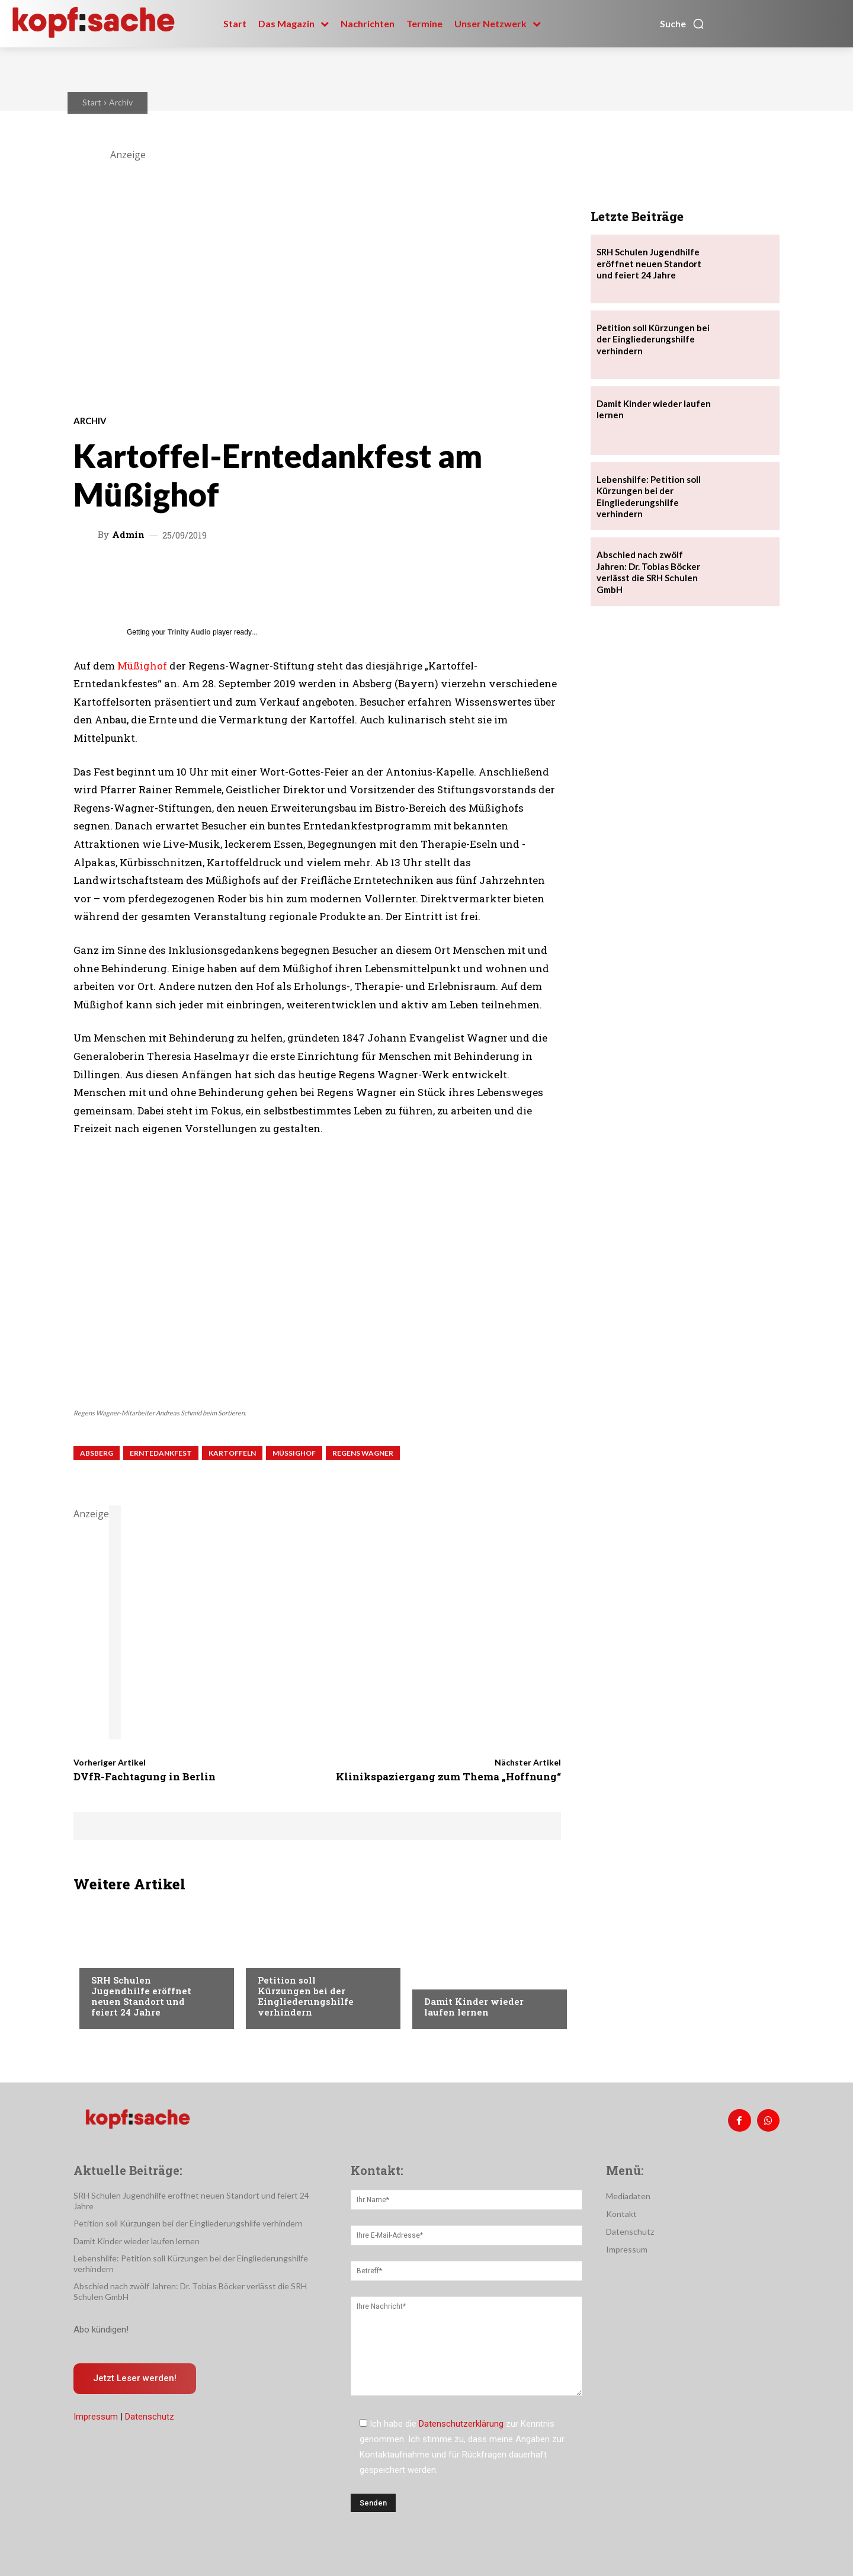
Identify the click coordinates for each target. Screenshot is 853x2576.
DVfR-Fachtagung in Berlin (144, 1776)
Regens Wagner (362, 1453)
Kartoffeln (232, 1453)
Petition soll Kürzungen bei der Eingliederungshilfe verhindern (306, 1996)
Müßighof (142, 665)
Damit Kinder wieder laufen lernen (474, 2006)
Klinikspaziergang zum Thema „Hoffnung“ (448, 1776)
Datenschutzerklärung (461, 2423)
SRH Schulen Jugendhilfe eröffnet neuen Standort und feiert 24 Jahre (141, 1996)
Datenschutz (149, 2418)
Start (91, 102)
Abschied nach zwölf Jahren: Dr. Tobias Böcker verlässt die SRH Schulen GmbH (648, 572)
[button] (682, 23)
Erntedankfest (161, 1453)
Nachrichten (118, 1956)
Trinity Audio (189, 632)
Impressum (95, 2418)
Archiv (121, 102)
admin (128, 534)
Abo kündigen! (101, 2329)
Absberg (96, 1453)
